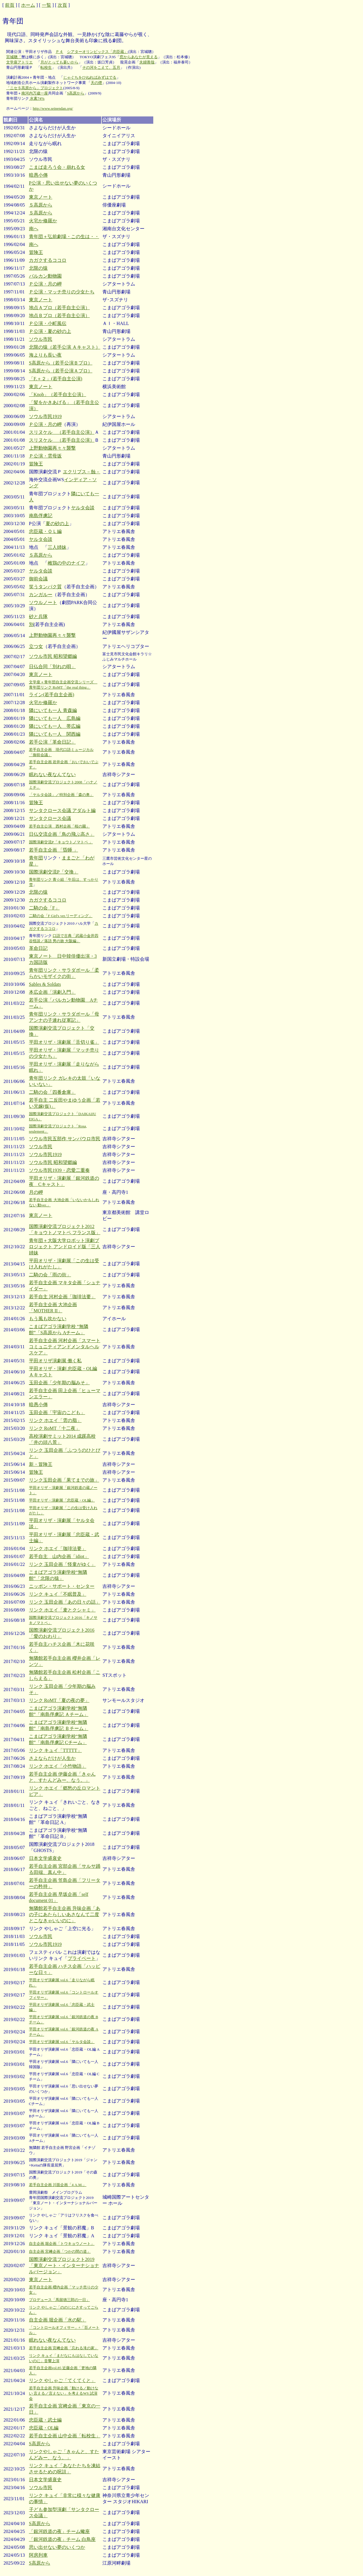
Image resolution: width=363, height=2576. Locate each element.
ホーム (28, 5)
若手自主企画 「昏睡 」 (53, 849)
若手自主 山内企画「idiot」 (59, 1556)
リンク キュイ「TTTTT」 (55, 1750)
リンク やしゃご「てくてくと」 (62, 2380)
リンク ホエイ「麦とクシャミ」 (62, 1609)
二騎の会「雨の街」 (50, 1274)
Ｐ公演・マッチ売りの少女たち (61, 291)
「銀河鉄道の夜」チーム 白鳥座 (62, 2539)
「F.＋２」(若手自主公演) (55, 378)
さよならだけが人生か (52, 1758)
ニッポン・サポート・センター (61, 1586)
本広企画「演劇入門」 (52, 992)
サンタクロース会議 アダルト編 (62, 810)
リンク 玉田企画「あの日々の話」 (64, 1602)
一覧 (46, 5)
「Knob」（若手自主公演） (57, 394)
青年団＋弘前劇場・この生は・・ (64, 236)
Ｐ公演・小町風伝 (47, 323)
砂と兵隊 (38, 616)
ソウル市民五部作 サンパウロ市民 (64, 1138)
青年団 (36, 857)
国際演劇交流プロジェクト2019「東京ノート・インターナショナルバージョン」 (64, 2265)
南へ (33, 228)
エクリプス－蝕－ (81, 471)
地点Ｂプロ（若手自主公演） (59, 315)
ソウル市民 (40, 339)
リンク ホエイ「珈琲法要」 (57, 1548)
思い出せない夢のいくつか (57, 2547)
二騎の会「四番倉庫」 (52, 1092)
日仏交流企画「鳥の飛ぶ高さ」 (61, 834)
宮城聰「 (13, 57)
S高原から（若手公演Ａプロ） (60, 370)
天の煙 (96, 82)
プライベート (82, 1958)
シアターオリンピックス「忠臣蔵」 (97, 51)
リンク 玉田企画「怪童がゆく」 (62, 1564)
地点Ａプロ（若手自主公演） (59, 307)
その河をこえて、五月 (101, 67)
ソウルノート (43, 602)
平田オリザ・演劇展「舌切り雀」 (64, 1042)
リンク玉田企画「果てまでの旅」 (64, 1480)
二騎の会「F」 (44, 907)
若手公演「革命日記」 (52, 742)
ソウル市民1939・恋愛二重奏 (59, 1170)
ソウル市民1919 (45, 416)
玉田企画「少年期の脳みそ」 (59, 1382)
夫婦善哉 (146, 62)
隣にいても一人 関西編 (54, 734)
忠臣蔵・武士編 (45, 2419)
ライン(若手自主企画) (51, 694)
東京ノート (40, 197)
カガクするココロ (47, 260)
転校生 (46, 67)
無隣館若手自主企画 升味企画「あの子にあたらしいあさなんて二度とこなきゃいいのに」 (64, 1914)
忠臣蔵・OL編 (44, 2427)
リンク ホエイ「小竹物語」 (57, 1766)
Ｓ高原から (40, 204)
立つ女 (36, 646)
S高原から (75, 93)
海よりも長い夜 (45, 354)
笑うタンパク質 (45, 586)
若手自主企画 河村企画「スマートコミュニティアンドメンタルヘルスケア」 (64, 1346)
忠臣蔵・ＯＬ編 (45, 531)
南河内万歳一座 (34, 93)
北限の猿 (38, 268)
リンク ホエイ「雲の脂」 (55, 1420)
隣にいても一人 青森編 (53, 710)
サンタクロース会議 (50, 818)
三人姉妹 (57, 547)
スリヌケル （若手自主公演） (61, 432)
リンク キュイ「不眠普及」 (57, 1594)
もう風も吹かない (47, 1318)
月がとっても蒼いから (59, 62)
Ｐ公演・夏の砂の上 (50, 331)
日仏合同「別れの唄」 (52, 666)
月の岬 (36, 1192)
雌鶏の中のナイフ (66, 562)
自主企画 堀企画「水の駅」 (57, 2319)
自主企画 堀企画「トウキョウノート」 (61, 2243)
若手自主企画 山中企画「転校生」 (64, 2435)
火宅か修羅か (43, 220)
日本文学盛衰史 (45, 1858)
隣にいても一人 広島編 (54, 718)
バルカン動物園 (45, 276)
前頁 (9, 5)
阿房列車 (38, 2555)
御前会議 (38, 578)
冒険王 (36, 252)
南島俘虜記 (40, 515)
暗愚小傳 (38, 175)
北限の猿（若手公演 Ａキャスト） (64, 347)
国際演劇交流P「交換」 (53, 871)
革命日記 (38, 948)
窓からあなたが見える (139, 57)
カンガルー (40, 594)
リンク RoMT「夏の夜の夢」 (59, 1700)
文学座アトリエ (19, 62)
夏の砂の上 (57, 523)
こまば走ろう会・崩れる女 (57, 167)
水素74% (36, 98)
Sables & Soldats (45, 984)
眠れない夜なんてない (52, 774)
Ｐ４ (59, 51)
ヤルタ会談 (82, 507)
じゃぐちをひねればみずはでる (89, 77)
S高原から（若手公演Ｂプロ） (60, 362)
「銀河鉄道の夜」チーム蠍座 (59, 2531)
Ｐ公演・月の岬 (45, 283)
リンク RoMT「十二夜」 (54, 1428)
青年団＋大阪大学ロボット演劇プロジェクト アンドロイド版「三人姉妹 (64, 1246)
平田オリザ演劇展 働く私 (55, 1360)
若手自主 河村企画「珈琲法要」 (62, 1296)
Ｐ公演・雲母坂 (45, 455)
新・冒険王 (40, 1464)
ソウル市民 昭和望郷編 (53, 656)
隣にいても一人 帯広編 (54, 726)
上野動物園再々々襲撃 (52, 448)
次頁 (62, 5)
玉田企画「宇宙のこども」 (57, 1412)
